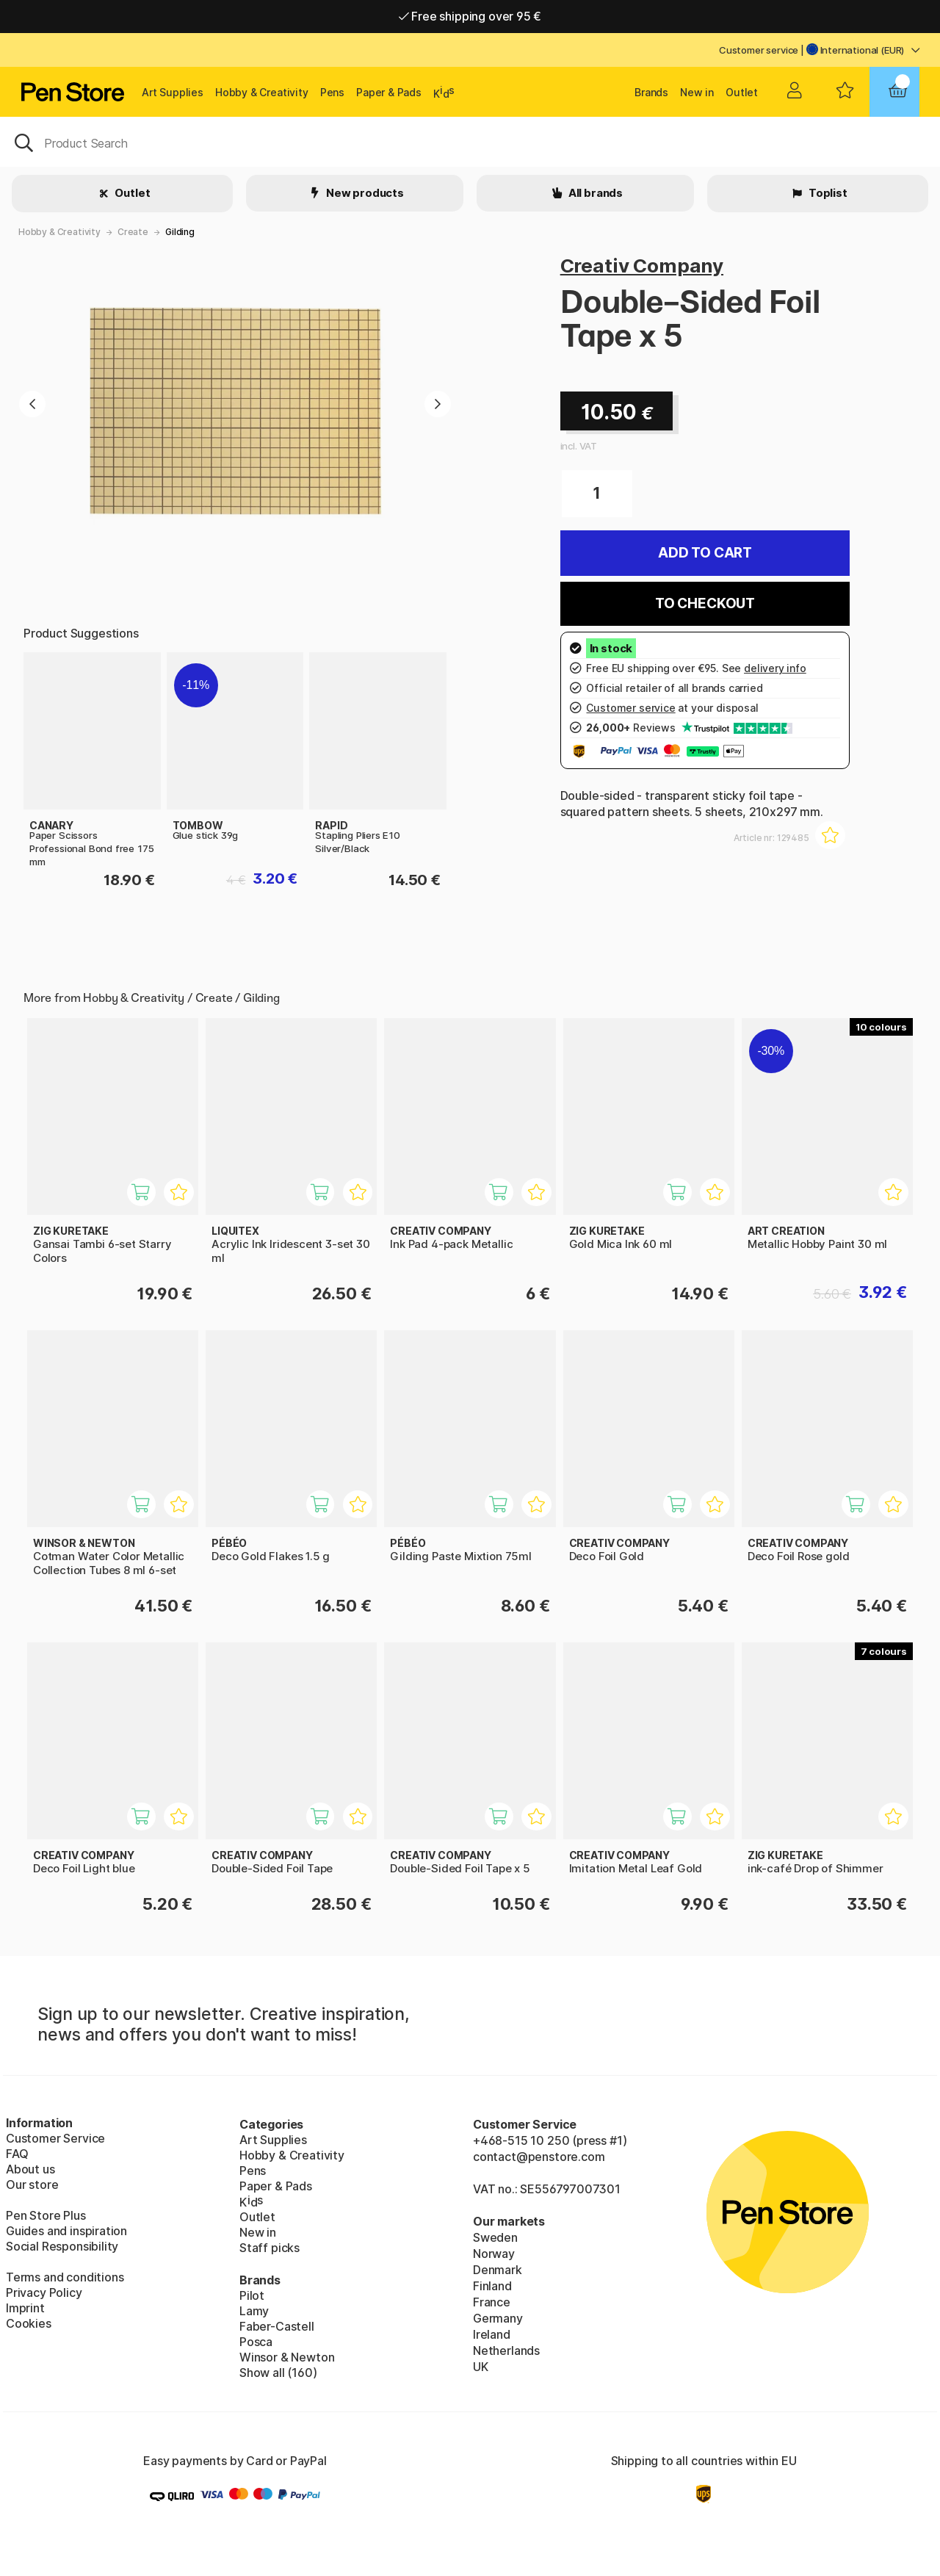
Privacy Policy (44, 2292)
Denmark (497, 2269)
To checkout (705, 603)
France (491, 2302)
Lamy (254, 2310)
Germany (498, 2318)
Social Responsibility (62, 2246)
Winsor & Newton (286, 2357)
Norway (494, 2253)
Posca (255, 2341)
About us (30, 2169)
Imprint (25, 2308)
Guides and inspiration (66, 2230)
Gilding (180, 231)
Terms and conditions (64, 2277)
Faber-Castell (276, 2326)
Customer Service (55, 2138)
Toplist (826, 193)
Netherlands (506, 2350)
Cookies (28, 2323)
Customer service (758, 50)
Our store (32, 2184)
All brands (594, 193)
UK (480, 2366)
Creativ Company (641, 265)
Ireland (491, 2334)
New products (364, 193)
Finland (492, 2286)
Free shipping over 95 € (470, 16)
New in (697, 92)
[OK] (470, 142)
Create (133, 231)
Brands (651, 92)
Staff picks (269, 2247)
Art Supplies (172, 92)
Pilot (251, 2295)
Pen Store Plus (46, 2215)
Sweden (495, 2237)
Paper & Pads (389, 92)
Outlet (742, 92)
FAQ (17, 2153)
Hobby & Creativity (261, 92)
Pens (332, 92)
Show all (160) (278, 2372)
